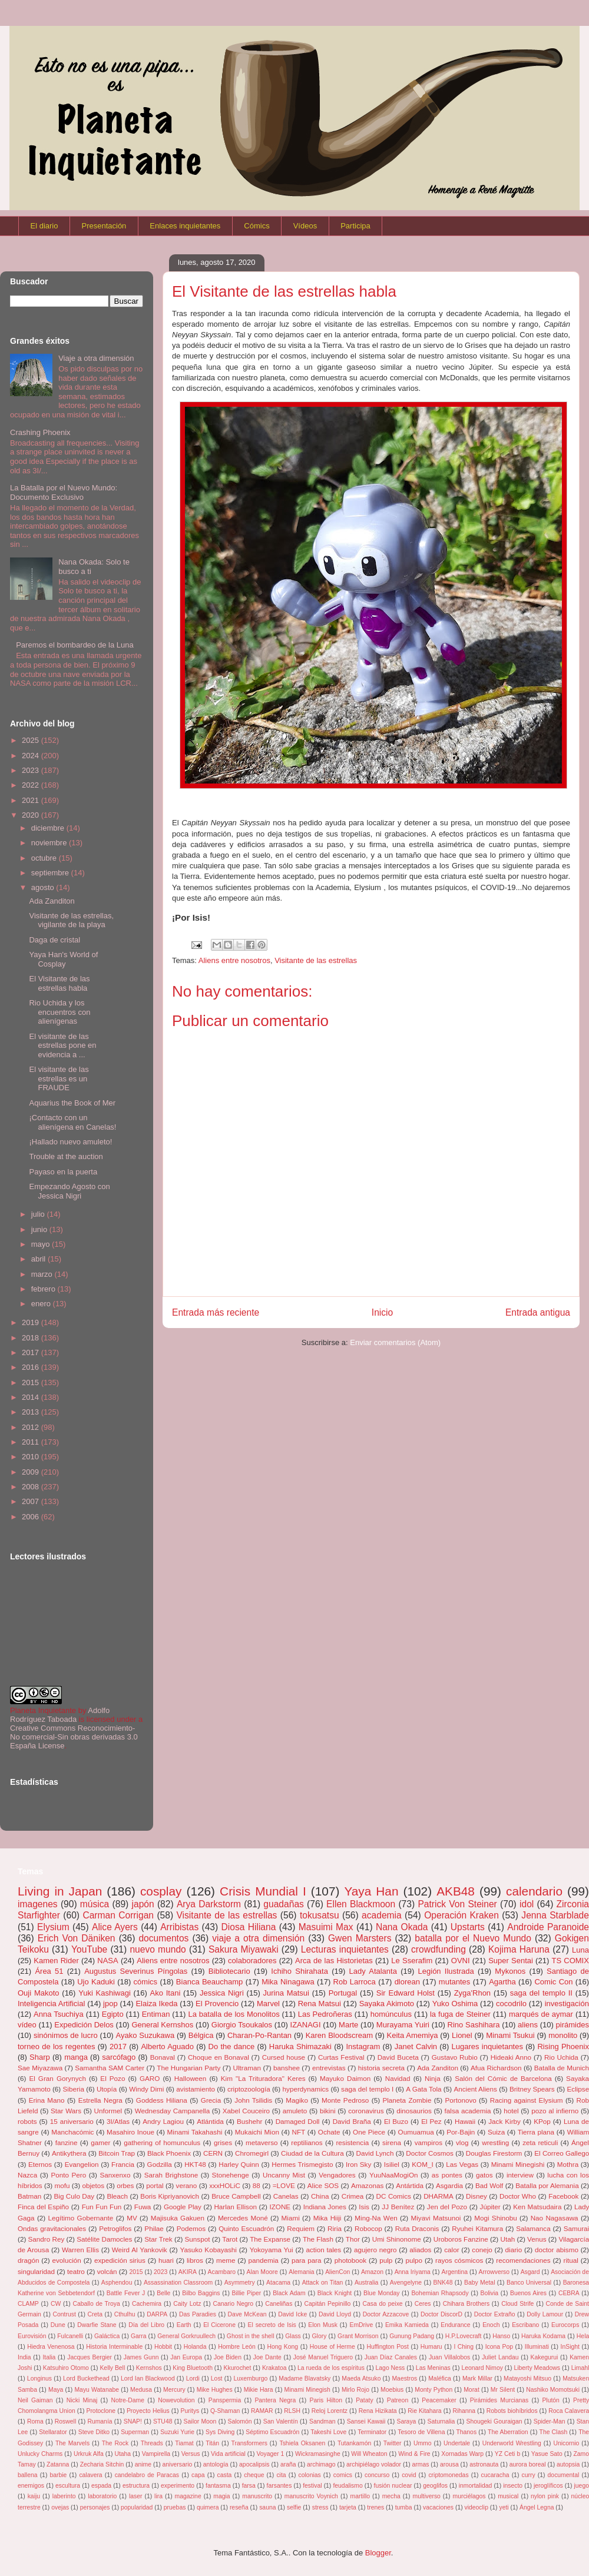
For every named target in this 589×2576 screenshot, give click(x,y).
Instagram (363, 2046)
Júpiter (490, 2206)
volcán (107, 2271)
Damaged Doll (298, 2121)
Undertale (457, 2443)
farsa (249, 2485)
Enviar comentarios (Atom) (395, 1342)
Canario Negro (233, 2304)
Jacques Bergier (89, 2357)
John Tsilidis (253, 2100)
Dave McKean (247, 2314)
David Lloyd (335, 2314)
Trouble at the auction (65, 1156)
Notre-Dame (127, 2400)
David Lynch (375, 2153)
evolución (66, 2260)
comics (342, 2475)
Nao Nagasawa (554, 2218)
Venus (537, 2239)
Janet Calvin (416, 2046)
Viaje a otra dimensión (96, 358)
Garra (139, 2336)
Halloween (190, 2078)
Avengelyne (406, 2282)
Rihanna (463, 2411)
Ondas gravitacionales (52, 2228)
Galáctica (107, 2336)
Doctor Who (517, 2196)
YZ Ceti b (507, 2454)
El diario (44, 225)
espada (101, 2485)
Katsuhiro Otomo (66, 2368)
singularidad (36, 2271)
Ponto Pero (68, 2175)
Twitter (392, 2443)
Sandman (322, 2421)
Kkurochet (238, 2368)
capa (198, 2475)
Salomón (240, 2421)
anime (143, 2464)
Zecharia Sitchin (102, 2464)
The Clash (554, 2432)
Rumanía (99, 2421)
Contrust (64, 2314)
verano (186, 2185)
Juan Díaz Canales (391, 2357)
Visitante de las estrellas (315, 960)
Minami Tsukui (510, 2035)
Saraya (406, 2421)
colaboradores (252, 1960)
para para (307, 2260)
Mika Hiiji (327, 2218)
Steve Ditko (94, 2432)
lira (158, 2496)
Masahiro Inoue (130, 2132)
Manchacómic (72, 2132)
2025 (31, 740)
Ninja (433, 2078)
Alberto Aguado (167, 2046)
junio (40, 1229)
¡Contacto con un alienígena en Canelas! (72, 1122)
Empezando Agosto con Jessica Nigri (69, 1191)
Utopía (107, 2089)
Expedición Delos (84, 2024)
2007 (31, 1501)
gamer (100, 2142)
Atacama (278, 2282)
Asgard (530, 2272)
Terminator (372, 2432)
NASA (107, 1960)
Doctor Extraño (494, 2314)
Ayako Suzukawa (145, 2035)
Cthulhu (124, 2314)
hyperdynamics (306, 2089)
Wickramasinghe (317, 2454)
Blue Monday (381, 2293)
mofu (62, 2185)
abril (39, 1258)
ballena (28, 2475)
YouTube (89, 1949)
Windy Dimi (146, 2089)
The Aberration (508, 2432)
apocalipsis (254, 2464)
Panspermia (225, 2400)
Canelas (286, 2196)
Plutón (550, 2400)
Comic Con (553, 1981)
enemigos (31, 2485)
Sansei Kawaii (366, 2421)
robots (27, 2121)
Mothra (567, 2164)
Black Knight (334, 2293)
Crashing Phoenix (40, 432)
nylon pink (545, 2496)
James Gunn (141, 2357)
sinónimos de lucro (66, 2035)
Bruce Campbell (235, 2196)
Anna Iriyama (413, 2272)
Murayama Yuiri (402, 2024)
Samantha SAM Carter (109, 2068)
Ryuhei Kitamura (477, 2228)
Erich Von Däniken (76, 1938)
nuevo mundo (158, 1949)
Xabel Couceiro (246, 2110)
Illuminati (537, 2346)
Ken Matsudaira (537, 2206)
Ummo (422, 2443)
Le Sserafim (411, 1960)
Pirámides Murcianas (499, 2400)
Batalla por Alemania (546, 2185)
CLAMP (28, 2304)
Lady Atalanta (373, 1971)
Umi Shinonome (396, 2239)
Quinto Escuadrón (246, 2228)
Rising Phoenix (562, 2046)
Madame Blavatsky (304, 2378)
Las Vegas (462, 2164)
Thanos (466, 2432)
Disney (476, 2196)
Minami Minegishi (518, 2164)
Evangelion (82, 2164)
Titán (212, 2443)
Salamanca (533, 2228)
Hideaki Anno (511, 2057)
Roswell (65, 2421)
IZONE (279, 2206)
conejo (482, 2249)
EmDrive (361, 2325)
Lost (217, 2378)
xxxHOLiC (224, 2185)
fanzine (66, 2142)
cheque (254, 2475)
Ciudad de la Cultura (312, 2153)
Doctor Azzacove (386, 2314)
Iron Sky (358, 2164)
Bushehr (250, 2121)
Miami (291, 2218)
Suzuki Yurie (177, 2432)
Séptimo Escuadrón (272, 2432)
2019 (31, 1322)
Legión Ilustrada (446, 1971)
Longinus (39, 2378)
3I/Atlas (118, 2121)
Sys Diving (220, 2432)
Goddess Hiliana (161, 2100)
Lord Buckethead (86, 2378)
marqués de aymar (541, 2014)
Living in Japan (60, 1891)
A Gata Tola (423, 2089)
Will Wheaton (369, 2454)
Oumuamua (416, 2132)
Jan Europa (186, 2357)
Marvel (268, 2003)
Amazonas (367, 2185)
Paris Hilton (325, 2400)
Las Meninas (433, 2368)
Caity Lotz (187, 2304)
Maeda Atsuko (361, 2378)
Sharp (39, 2057)
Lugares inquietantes (487, 2046)
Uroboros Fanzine (461, 2239)
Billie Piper (246, 2293)
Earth (184, 2325)
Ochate (329, 2132)
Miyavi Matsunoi (436, 2218)
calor (451, 2249)
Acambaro (222, 2272)
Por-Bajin (460, 2132)
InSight (570, 2346)
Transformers (249, 2443)
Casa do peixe (383, 2304)
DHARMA (438, 2196)
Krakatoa (274, 2368)
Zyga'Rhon (472, 1993)
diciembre (49, 828)
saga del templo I (367, 2089)
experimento (177, 2485)
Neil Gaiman (35, 2400)
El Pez (431, 2121)
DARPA (157, 2314)
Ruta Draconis (417, 2228)
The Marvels (72, 2443)
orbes (125, 2185)
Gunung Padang (411, 2336)
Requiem (301, 2228)
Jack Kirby (504, 2121)
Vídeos (305, 225)
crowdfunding (438, 1949)
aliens (528, 2024)
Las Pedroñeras (325, 2014)
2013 (31, 1411)
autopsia (568, 2464)
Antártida (409, 2185)
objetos (93, 2185)
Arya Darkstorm (209, 1904)
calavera (90, 2475)
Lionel (462, 2035)
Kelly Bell (112, 2368)
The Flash (318, 2239)
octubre (45, 858)
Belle (163, 2293)
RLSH (292, 2411)
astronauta (483, 2464)
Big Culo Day (74, 2196)
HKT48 (195, 2164)
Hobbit (163, 2346)
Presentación (103, 225)
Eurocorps (565, 2325)
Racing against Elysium (526, 2100)
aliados (420, 2249)
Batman (29, 2196)
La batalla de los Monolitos (233, 2014)
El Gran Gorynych (57, 2078)
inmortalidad (475, 2485)
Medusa (141, 2389)
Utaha (122, 2454)
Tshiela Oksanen (302, 2443)
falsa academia (468, 2110)
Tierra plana (536, 2132)
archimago (321, 2464)
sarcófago (118, 2057)
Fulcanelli (70, 2336)
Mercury (174, 2389)
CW (56, 2304)
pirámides (572, 2024)
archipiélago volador (373, 2464)
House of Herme (332, 2346)
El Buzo (396, 2121)
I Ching (464, 2346)
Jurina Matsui (286, 1993)
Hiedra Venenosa (50, 2346)
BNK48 (443, 2282)
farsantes (279, 2485)
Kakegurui (544, 2357)
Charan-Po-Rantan (259, 2035)
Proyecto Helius (148, 2411)
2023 (31, 770)
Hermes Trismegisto (302, 2164)
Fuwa (142, 2206)
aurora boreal (527, 2464)
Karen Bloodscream (339, 2035)
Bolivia (490, 2293)
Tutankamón (354, 2443)
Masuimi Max (326, 1927)
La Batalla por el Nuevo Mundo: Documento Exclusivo (63, 492)
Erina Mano (47, 2100)
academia (382, 1915)
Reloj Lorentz (330, 2411)
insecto (512, 2485)
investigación (567, 2003)
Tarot (229, 2239)
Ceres (423, 2304)
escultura (67, 2485)
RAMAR (262, 2411)
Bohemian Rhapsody (439, 2293)
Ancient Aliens (475, 2089)
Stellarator (53, 2432)
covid (409, 2475)
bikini (328, 2110)
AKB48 (455, 1891)
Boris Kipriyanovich (169, 2196)
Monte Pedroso (345, 2100)
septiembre (51, 872)
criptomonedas (448, 2475)
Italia (48, 2357)
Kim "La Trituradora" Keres (263, 2078)
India (24, 2357)
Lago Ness (390, 2368)
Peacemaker (439, 2400)
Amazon (372, 2272)
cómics (145, 1981)
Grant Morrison (357, 2336)
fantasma (218, 2485)
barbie (58, 2475)
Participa (355, 225)
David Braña (352, 2121)
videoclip (476, 2507)
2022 (31, 785)
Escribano (525, 2325)
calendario (534, 1891)
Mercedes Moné (243, 2218)
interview (520, 2175)
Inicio (382, 1312)
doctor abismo (556, 2249)
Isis (364, 2206)
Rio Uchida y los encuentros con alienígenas (59, 1011)
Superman (135, 2432)
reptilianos (306, 2142)
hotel (511, 2110)
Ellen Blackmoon (360, 1904)
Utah (508, 2239)
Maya (55, 2389)
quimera (208, 2507)
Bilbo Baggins (201, 2293)
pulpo (413, 2260)
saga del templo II (541, 1993)
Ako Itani (165, 1993)
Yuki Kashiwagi (104, 1993)
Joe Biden (227, 2357)
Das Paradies (197, 2314)
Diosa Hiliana (248, 1927)
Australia (366, 2282)
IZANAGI (305, 2024)
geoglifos (435, 2485)
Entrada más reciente (215, 1312)
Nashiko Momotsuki (553, 2389)
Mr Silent (503, 2389)
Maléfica (439, 2378)
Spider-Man (549, 2421)
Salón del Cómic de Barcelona (503, 2078)
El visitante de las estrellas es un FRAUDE (58, 1078)
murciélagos (469, 2496)
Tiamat (184, 2443)
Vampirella (156, 2454)
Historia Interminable (114, 2346)
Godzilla (159, 2164)
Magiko (297, 2100)
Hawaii (465, 2121)
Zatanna (58, 2464)
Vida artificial (228, 2454)
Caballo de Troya (96, 2304)
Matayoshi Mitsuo (527, 2378)
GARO (150, 2078)
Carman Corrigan (118, 1915)
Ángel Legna (536, 2507)
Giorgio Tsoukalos (241, 2024)
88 (256, 2185)
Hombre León (237, 2346)
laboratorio (102, 2496)
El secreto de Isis (272, 2325)
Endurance (455, 2325)
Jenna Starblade (555, 1915)
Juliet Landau (500, 2357)
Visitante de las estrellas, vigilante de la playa (71, 920)
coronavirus (365, 2110)
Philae (154, 2228)
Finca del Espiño (43, 2206)
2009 (31, 1472)
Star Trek (158, 2239)
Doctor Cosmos (430, 2153)
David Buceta (398, 2057)
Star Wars (66, 2110)
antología (216, 2464)
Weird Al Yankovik (139, 2249)
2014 (31, 1397)
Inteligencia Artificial (51, 2003)
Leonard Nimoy (482, 2368)
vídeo (27, 2024)
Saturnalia (441, 2421)
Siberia (73, 2089)
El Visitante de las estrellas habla (59, 983)
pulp (385, 2260)
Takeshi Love (328, 2432)
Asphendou (117, 2282)
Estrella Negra (100, 2100)
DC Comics (393, 2196)
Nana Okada (402, 1927)
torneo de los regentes (56, 2046)
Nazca (27, 2175)
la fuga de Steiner (460, 2014)
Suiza (496, 2132)
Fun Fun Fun (102, 2206)
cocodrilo (511, 2003)
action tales (323, 2249)
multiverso (427, 2496)
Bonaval (162, 2057)
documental (564, 2475)
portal (154, 2185)
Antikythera (69, 2153)
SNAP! (133, 2421)
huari (166, 2260)
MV (132, 2218)
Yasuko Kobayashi (208, 2249)
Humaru (431, 2346)
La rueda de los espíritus (331, 2368)
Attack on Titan (322, 2282)
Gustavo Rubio (455, 2057)
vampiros (428, 2142)
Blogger (378, 2552)
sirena (391, 2142)
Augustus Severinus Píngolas (135, 1971)
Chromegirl (252, 2153)
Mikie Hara (258, 2389)
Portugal (343, 1993)
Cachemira (146, 2304)
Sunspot (197, 2239)
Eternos (40, 2164)
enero (42, 1303)
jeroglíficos (548, 2485)
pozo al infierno (554, 2110)
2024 (31, 755)
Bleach (117, 2196)
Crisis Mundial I (263, 1891)
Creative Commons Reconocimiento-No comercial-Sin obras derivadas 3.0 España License (74, 1737)
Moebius (391, 2389)
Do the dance (232, 2046)
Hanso (501, 2336)
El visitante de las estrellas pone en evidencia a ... (62, 1045)
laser (136, 2496)
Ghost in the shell (250, 2336)
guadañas (283, 1904)
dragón (28, 2260)
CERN (213, 2153)
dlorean (407, 1981)
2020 (31, 815)
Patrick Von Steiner (457, 1904)
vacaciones (438, 2507)
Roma (35, 2421)
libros (195, 2260)
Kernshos (149, 2368)
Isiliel (391, 2164)
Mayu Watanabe (96, 2389)
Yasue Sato (546, 2454)
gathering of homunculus (162, 2142)
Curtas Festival (341, 2057)
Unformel (108, 2110)
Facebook (563, 2196)
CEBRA (569, 2293)
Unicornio (566, 2443)
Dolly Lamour (545, 2314)
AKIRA (187, 2272)
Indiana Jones (324, 2206)
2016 (31, 1367)
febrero (44, 1288)
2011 (31, 1442)
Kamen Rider (56, 1960)
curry (528, 2475)
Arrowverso (494, 2272)
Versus (190, 2454)
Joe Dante (267, 2357)
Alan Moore (262, 2272)
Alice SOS (323, 2185)
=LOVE (284, 2185)
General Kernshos (162, 2024)
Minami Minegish (307, 2389)
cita (281, 2475)
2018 (31, 1337)
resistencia (352, 2142)
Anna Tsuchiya (59, 2014)
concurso (377, 2475)
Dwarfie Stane (96, 2325)
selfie (294, 2507)
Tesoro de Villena (421, 2432)
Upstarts (468, 1927)
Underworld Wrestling (511, 2443)
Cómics (256, 225)
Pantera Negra (275, 2400)
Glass (293, 2336)
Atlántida (210, 2121)
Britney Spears (532, 2089)
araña (288, 2464)
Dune (58, 2325)
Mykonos (510, 1971)
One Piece (369, 2132)
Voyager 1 (270, 2454)
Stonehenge (230, 2175)
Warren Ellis (80, 2249)
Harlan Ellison (235, 2206)
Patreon (397, 2400)
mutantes (454, 1981)
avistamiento (195, 2089)
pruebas (175, 2507)
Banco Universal (529, 2282)
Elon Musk (322, 2325)
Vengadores (337, 2175)
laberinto (64, 2496)
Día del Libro (146, 2325)
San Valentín (280, 2421)
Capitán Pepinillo (328, 2304)
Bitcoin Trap (116, 2153)
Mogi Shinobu (495, 2218)
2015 (31, 1382)
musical (508, 2496)
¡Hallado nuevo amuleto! (70, 1141)
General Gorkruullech (186, 2336)
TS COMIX (569, 1960)
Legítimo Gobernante (80, 2218)
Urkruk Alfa (89, 2454)
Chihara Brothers (466, 2304)
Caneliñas (278, 2304)
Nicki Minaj (82, 2400)
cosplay (161, 1891)
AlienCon (337, 2272)
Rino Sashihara (474, 2024)
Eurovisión (32, 2336)
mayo (41, 1244)
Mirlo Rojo (355, 2389)
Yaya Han (371, 1891)
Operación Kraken (461, 1915)
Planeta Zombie (406, 2100)
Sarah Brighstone (171, 2175)
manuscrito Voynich (311, 2496)
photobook (351, 2260)
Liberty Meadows (537, 2368)
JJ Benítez (398, 2206)
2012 (31, 1427)
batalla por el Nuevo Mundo (473, 1938)
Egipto (113, 2014)
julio (39, 1214)
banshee (286, 2068)
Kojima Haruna (519, 1949)
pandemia (264, 2260)
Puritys (190, 2411)
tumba (403, 2507)
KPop (542, 2121)
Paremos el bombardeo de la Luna (74, 644)
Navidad (398, 2078)
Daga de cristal (54, 939)
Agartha (502, 1981)
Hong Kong (282, 2346)
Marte (348, 2024)
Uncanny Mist (284, 2175)
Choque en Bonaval (218, 2057)
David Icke (292, 2314)
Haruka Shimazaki (300, 2046)
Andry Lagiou (163, 2121)
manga (76, 2057)
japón (143, 1904)
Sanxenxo (115, 2175)
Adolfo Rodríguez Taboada (60, 1715)
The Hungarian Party (188, 2068)
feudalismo (347, 2485)
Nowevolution (176, 2400)
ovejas (60, 2507)
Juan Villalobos (449, 2357)
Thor (353, 2239)
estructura (136, 2485)
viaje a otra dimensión (258, 1938)
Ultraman (247, 2068)
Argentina (454, 2272)
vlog (462, 2142)
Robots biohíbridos (512, 2411)
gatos (484, 2175)
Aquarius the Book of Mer (72, 1102)
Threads (152, 2443)
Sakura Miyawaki (244, 1949)
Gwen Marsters (359, 1938)
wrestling (495, 2142)
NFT (299, 2132)
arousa (449, 2464)
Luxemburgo (250, 2378)
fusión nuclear (393, 2485)
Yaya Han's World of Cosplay (63, 959)
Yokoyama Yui (271, 2249)
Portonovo (460, 2100)
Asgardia (449, 2185)
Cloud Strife (517, 2304)
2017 (31, 1352)
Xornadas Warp (462, 2454)
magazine (188, 2496)
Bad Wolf (489, 2185)
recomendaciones (523, 2260)
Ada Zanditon (51, 901)
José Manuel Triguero (323, 2357)
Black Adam (289, 2293)
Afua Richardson (496, 2068)
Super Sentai (510, 1960)
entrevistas (329, 2068)
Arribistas (179, 1927)
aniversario (178, 2464)
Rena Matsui (319, 2003)
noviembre (50, 842)
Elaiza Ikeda (156, 2003)
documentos (163, 1938)
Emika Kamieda (407, 2325)
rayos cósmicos (459, 2260)
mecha (391, 2496)
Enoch (490, 2325)
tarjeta (347, 2507)
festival (312, 2485)
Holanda (195, 2346)
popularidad (137, 2507)
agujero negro (375, 2249)
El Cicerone (219, 2325)
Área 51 (49, 1971)
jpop (110, 2003)
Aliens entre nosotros (234, 960)
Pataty (364, 2400)
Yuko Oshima (455, 2003)
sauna (267, 2507)
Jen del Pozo (447, 2206)
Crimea (353, 2196)
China (320, 2196)
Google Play (182, 2206)
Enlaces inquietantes (185, 225)
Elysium (53, 1927)
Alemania (301, 2272)
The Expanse (270, 2239)
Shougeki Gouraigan (494, 2421)
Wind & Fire (414, 2454)
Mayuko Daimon (345, 2078)
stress (320, 2507)
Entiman (156, 2014)
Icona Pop (499, 2346)
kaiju (34, 2496)
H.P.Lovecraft (463, 2336)
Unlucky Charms (40, 2454)
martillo (360, 2496)
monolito (562, 2035)
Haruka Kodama (543, 2336)
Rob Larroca (354, 1981)
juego (581, 2485)
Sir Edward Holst (405, 1993)
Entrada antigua (537, 1312)
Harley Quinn (239, 2164)
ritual (571, 2260)
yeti (503, 2507)
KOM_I (422, 2164)
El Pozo (112, 2078)
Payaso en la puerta (63, 1171)
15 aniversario (72, 2121)
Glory (319, 2336)
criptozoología (248, 2089)
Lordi (193, 2378)
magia (221, 2496)
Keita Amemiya (412, 2035)
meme (225, 2260)
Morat (471, 2389)
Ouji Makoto (38, 1993)
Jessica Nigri (222, 1993)
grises (223, 2142)
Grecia (211, 2100)
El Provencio (217, 2003)
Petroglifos (115, 2228)
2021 (31, 800)
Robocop (368, 2228)
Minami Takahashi (195, 2132)
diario (513, 2249)
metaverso (262, 2142)
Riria (334, 2228)
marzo (43, 1274)
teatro (76, 2271)
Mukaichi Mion (257, 2132)
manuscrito (257, 2496)
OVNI (460, 1960)
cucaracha (495, 2475)
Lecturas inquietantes (345, 1949)
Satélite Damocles (104, 2239)
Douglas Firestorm (494, 2153)
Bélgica (201, 2035)
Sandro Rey (46, 2239)
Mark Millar (477, 2378)
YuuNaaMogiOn (393, 2175)
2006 (31, 1516)
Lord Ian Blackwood (148, 2378)
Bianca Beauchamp (209, 1981)
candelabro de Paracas (147, 2475)
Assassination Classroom (178, 2282)
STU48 (162, 2421)
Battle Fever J (126, 2293)
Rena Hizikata (378, 2411)
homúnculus (391, 2014)
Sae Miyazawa (40, 2068)
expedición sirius (119, 2260)
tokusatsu (319, 1915)
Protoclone (100, 2411)
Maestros (404, 2378)
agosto (44, 887)
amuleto (295, 2110)
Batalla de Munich (561, 2068)
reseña (239, 2507)
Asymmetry (239, 2282)
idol (526, 1904)
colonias (310, 2475)
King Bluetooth (193, 2368)
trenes (375, 2507)
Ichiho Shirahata (299, 1971)
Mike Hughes (215, 2389)
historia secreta (381, 2068)
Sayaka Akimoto (386, 2003)
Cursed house (283, 2057)
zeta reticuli (540, 2142)
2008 (31, 1486)
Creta (95, 2314)
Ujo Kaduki (96, 1981)
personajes (95, 2507)
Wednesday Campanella (172, 2110)
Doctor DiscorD (441, 2314)
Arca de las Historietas (334, 1960)
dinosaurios (414, 2110)
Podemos (191, 2228)
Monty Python (433, 2389)
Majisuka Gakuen (177, 2218)
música (94, 1904)
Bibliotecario (229, 1971)
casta (224, 2475)
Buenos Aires (528, 2293)
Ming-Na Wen (376, 2218)
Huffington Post (387, 2346)
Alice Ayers (115, 1927)
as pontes (447, 2175)
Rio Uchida (561, 2057)
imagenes (38, 1904)
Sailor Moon (200, 2421)
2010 (31, 1456)
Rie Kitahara (424, 2411)
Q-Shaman (225, 2411)
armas (420, 2464)
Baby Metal (479, 2282)
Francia (122, 2164)
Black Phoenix (169, 2153)
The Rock (115, 2443)
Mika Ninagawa (288, 1981)
